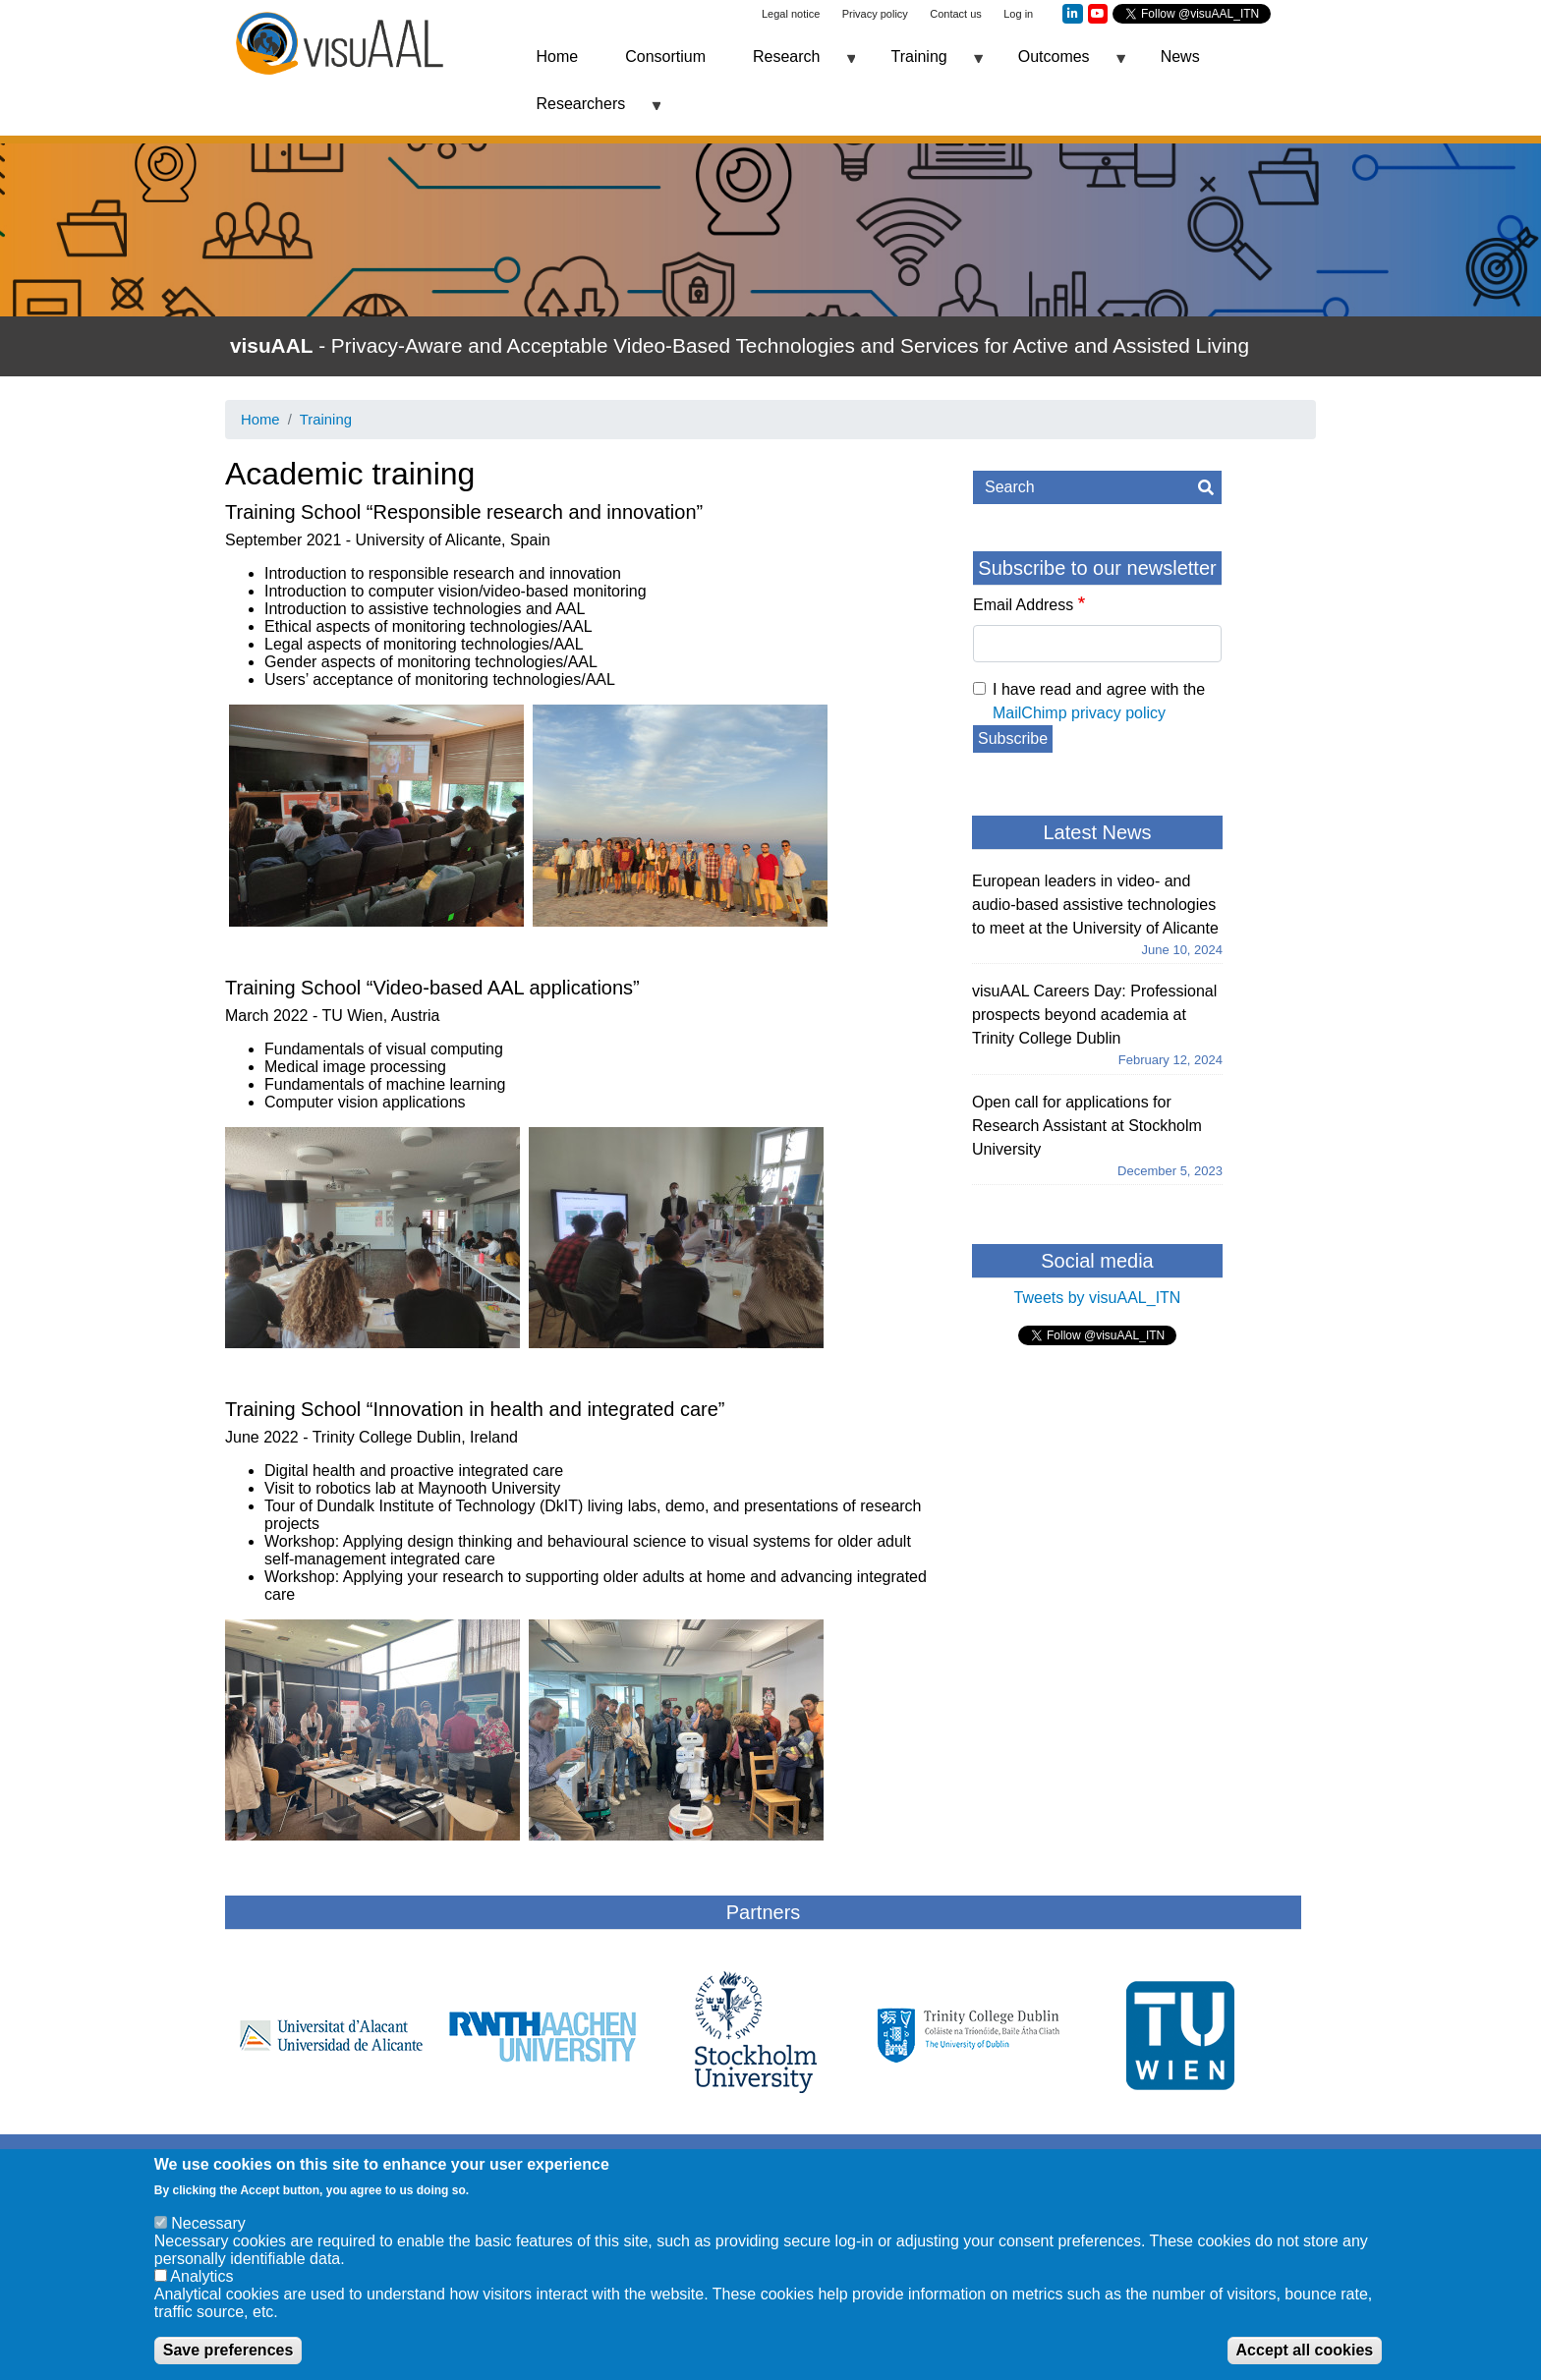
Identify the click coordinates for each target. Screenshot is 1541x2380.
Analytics (201, 2283)
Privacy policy (875, 14)
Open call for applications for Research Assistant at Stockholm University (1087, 1126)
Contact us (956, 14)
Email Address (1023, 604)
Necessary (208, 2230)
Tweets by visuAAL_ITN (1097, 1297)
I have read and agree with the (1099, 701)
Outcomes (1060, 64)
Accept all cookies (1305, 2357)
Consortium (665, 56)
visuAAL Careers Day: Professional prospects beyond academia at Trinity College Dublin (1094, 1015)
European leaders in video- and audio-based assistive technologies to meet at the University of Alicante (1095, 904)
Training (924, 64)
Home (558, 56)
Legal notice (791, 14)
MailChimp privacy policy (1079, 713)
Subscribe (1013, 738)
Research (792, 64)
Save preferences (228, 2357)
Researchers (587, 111)
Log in (1018, 14)
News (1180, 56)
